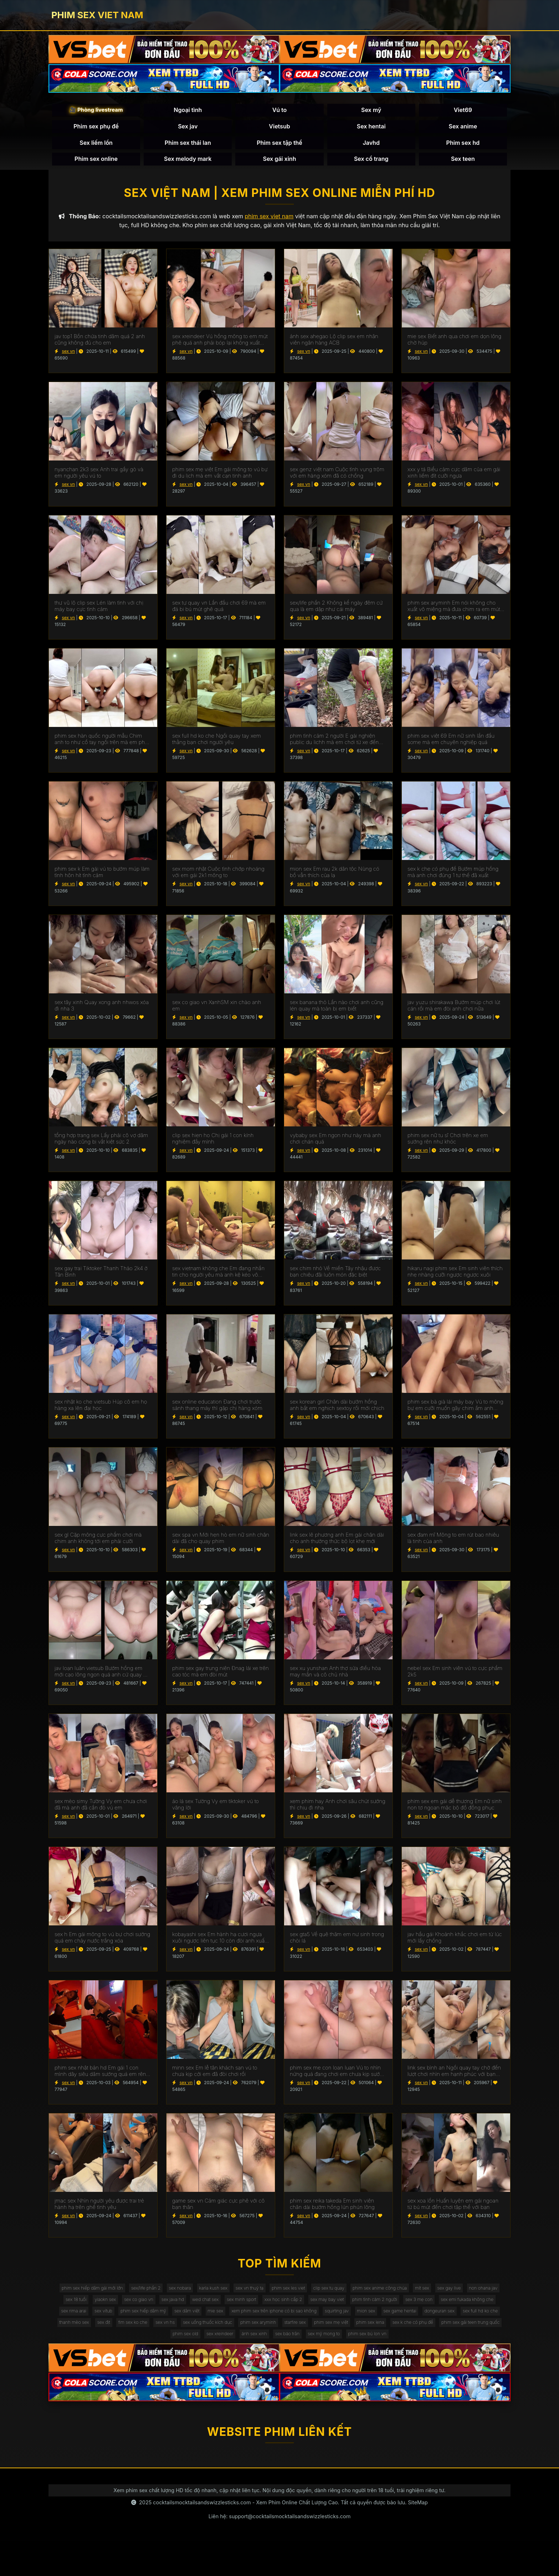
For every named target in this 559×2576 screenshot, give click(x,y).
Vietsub (279, 128)
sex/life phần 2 (163, 2295)
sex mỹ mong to (291, 2367)
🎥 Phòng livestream (96, 112)
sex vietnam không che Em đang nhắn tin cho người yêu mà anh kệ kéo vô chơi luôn (218, 1277)
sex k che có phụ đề (322, 2353)
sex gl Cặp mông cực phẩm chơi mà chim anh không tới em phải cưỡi (98, 1544)
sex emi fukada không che (231, 2324)
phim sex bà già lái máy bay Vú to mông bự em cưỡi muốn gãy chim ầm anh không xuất (455, 1411)
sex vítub (320, 2324)
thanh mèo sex (387, 2339)
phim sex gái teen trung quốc (388, 2353)
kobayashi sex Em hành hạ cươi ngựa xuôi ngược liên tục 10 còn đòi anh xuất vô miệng (219, 1943)
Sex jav (188, 128)
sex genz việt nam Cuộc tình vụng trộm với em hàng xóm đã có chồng (337, 478)
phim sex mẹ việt (228, 2353)
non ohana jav (131, 2310)
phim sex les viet (329, 2295)
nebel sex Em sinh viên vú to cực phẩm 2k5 (454, 1677)
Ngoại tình (188, 112)
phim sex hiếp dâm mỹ (367, 2324)
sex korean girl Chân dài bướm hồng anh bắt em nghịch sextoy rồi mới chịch (337, 1411)
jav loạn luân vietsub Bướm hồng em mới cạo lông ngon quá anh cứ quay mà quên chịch (103, 1677)
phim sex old (446, 2353)
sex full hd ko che (340, 2339)
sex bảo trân (249, 2367)
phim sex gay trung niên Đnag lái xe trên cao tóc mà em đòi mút (220, 1677)
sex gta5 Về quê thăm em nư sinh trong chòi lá (337, 1943)
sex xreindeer (487, 2353)
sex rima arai (286, 2324)
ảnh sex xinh (210, 2367)
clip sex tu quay (376, 2295)
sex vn (68, 357)
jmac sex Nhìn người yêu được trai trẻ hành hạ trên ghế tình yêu (99, 2210)
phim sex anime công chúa (435, 2295)
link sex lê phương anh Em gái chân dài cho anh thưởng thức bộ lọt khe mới (337, 1544)
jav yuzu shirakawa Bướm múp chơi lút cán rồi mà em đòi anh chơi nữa (453, 1011)
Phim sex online (96, 161)
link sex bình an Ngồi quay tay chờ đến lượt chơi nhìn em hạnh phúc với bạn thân (454, 2077)
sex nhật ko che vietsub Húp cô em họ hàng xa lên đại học (101, 1411)
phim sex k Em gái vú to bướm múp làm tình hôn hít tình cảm (102, 878)
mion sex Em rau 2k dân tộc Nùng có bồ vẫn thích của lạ (334, 878)
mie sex (451, 2324)
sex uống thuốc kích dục (84, 2353)
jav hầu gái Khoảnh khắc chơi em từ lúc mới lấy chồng (454, 1943)
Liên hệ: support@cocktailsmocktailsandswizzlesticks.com (280, 2551)
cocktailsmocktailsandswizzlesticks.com (202, 2537)
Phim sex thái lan (188, 145)
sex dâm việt (418, 2324)
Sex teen (463, 161)
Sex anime (463, 128)
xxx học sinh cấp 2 (411, 2310)
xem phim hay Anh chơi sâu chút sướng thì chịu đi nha (337, 1810)
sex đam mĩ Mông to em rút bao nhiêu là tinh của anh (453, 1544)
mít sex (484, 2295)
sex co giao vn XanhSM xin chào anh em (216, 1011)
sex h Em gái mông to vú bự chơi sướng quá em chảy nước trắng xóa (102, 1943)
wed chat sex (321, 2310)
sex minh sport (363, 2310)
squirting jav (173, 2339)
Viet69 (463, 112)
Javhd (371, 145)
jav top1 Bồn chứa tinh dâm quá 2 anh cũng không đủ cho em (100, 345)
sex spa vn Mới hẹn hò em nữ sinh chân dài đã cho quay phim (220, 1544)
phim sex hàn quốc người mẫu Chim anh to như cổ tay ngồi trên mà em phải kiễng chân (102, 745)
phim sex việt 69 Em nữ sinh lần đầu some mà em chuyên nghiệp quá (450, 745)
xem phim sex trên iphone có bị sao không (101, 2339)
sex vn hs (494, 2339)
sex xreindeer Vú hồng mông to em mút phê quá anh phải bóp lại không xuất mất (220, 345)
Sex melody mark (187, 161)
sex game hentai (247, 2339)
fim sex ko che (457, 2339)
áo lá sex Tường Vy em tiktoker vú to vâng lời (215, 1810)
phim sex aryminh (143, 2353)
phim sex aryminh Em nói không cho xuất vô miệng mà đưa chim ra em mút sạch (453, 611)
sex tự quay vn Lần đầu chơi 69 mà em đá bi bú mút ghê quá (219, 611)
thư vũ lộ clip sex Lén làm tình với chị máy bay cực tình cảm (99, 611)
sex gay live (91, 2310)
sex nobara (202, 2295)
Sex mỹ (371, 112)
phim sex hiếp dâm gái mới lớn (101, 2295)
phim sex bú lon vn (341, 2367)
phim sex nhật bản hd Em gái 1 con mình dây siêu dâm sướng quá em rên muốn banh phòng (100, 2077)
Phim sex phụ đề (96, 128)
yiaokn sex (204, 2310)
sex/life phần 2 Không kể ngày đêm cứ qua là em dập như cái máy (336, 611)
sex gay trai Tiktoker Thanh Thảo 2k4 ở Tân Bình (101, 1277)
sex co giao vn (243, 2310)
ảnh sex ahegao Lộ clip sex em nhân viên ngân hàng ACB (334, 345)
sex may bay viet (462, 2310)
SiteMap (418, 2537)
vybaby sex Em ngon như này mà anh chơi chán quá (335, 1144)
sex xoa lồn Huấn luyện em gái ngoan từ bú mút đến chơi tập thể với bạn (452, 2210)
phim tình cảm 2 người (124, 2324)
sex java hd (283, 2310)
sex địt (422, 2339)
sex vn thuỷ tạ (283, 2295)
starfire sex (186, 2353)
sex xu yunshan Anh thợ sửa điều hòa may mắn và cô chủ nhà (335, 1677)
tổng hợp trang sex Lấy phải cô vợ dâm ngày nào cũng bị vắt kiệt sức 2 (101, 1144)
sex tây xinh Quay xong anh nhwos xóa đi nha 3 (102, 1011)
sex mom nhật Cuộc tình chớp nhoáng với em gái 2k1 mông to (218, 878)
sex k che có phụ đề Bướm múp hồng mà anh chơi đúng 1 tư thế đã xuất (452, 878)
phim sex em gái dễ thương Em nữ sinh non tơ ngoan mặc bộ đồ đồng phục (454, 1810)
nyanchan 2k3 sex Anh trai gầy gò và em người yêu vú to (99, 478)
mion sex (208, 2339)
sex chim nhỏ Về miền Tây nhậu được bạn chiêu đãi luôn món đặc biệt (335, 1277)
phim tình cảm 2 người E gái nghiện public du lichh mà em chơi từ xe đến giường (334, 745)
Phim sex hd (463, 145)
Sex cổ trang (371, 161)
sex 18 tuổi (169, 2310)
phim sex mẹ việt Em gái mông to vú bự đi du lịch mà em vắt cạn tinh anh (220, 478)
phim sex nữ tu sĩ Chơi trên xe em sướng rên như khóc (447, 1144)
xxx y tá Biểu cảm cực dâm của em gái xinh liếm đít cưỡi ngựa (453, 478)
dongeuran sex (293, 2339)
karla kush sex (242, 2295)
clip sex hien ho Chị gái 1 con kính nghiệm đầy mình (213, 1144)
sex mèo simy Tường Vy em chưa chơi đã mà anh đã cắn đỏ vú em (101, 1810)
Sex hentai (371, 128)
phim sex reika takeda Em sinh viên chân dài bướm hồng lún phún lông (332, 2210)
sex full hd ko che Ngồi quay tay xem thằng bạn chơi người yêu (216, 745)
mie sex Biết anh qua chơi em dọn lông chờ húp (454, 345)
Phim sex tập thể (279, 145)
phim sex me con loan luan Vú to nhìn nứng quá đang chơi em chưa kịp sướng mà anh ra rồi (338, 2077)
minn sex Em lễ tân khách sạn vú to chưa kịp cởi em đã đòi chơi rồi (214, 2077)
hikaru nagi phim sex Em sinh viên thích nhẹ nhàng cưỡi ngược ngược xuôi (455, 1277)
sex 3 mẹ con (175, 2324)
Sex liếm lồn (96, 145)
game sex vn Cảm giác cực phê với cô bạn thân (218, 2210)
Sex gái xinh (279, 161)
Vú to (279, 112)
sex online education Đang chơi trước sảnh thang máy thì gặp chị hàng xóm (217, 1411)
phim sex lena (273, 2353)
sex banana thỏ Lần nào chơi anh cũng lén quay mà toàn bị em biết (337, 1011)
